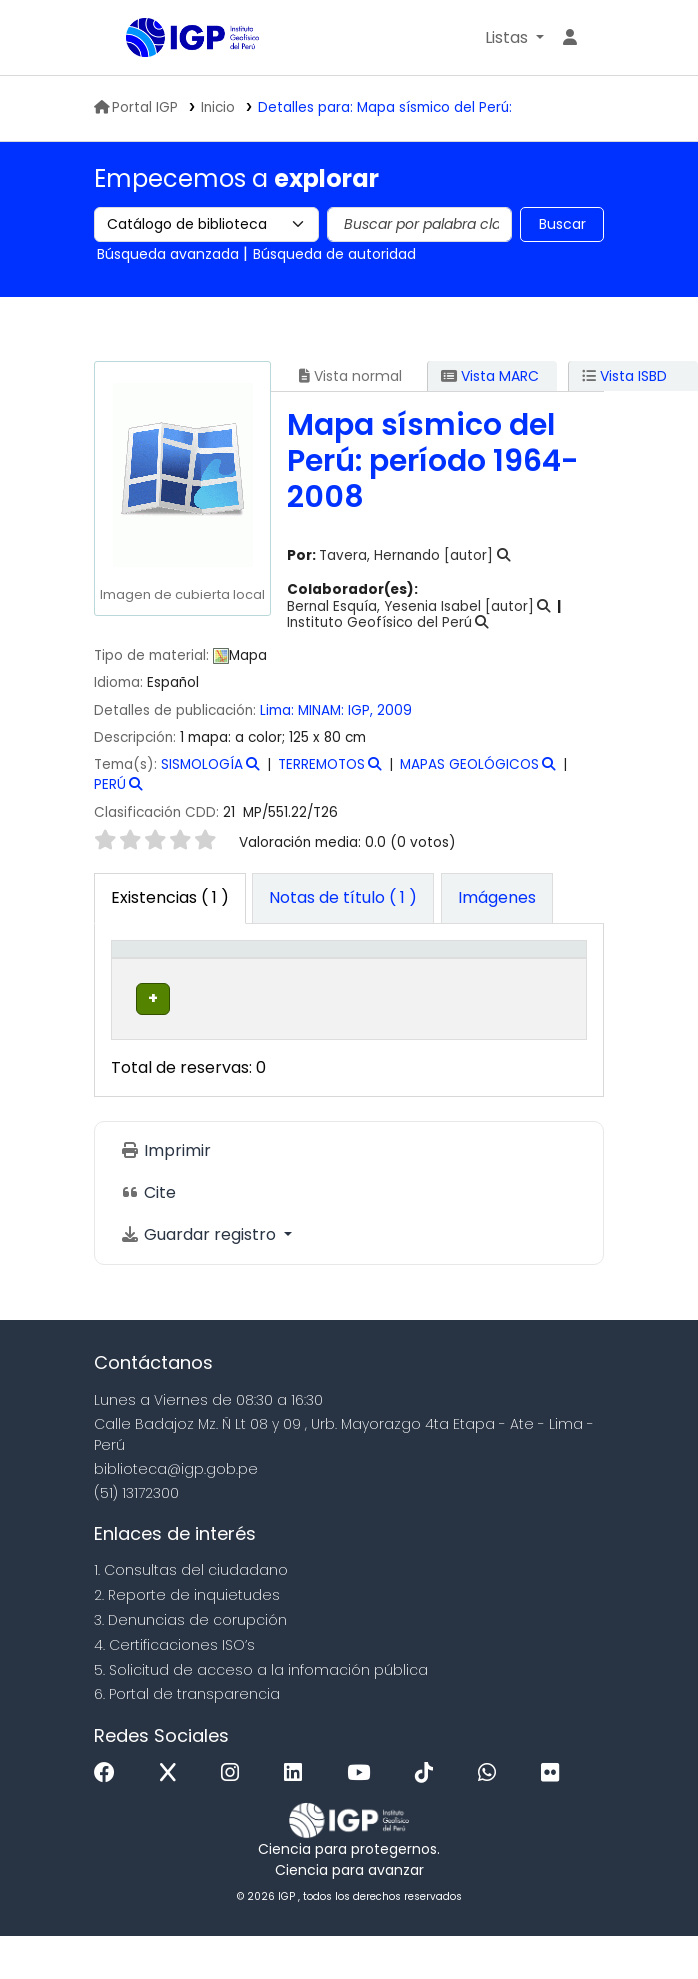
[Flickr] (555, 1816)
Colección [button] (417, 981)
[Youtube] (363, 1816)
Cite (148, 1236)
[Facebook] (109, 1816)
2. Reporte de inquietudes (187, 1638)
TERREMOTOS (321, 764)
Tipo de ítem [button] (148, 970)
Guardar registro (200, 1278)
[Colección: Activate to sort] (437, 971)
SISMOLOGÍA (202, 764)
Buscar (562, 224)
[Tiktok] (429, 1816)
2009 (394, 710)
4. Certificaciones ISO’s (174, 1688)
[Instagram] (235, 1816)
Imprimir (165, 1194)
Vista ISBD (624, 376)
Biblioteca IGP (133, 39)
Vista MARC (490, 376)
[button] (514, 38)
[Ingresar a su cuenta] (570, 38)
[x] (173, 1816)
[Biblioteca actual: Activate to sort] (297, 971)
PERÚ (110, 784)
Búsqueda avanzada (168, 254)
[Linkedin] (298, 1816)
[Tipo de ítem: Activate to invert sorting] (167, 971)
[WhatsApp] (492, 1816)
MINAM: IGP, (337, 710)
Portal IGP (136, 107)
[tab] (343, 899)
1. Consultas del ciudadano (191, 1614)
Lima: (279, 710)
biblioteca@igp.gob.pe (176, 1512)
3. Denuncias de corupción (190, 1663)
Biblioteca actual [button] (270, 970)
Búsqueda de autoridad (334, 254)
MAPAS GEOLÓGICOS (469, 764)
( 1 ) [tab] (170, 897)
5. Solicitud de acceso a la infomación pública (261, 1713)
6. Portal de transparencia (187, 1738)
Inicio (218, 107)
